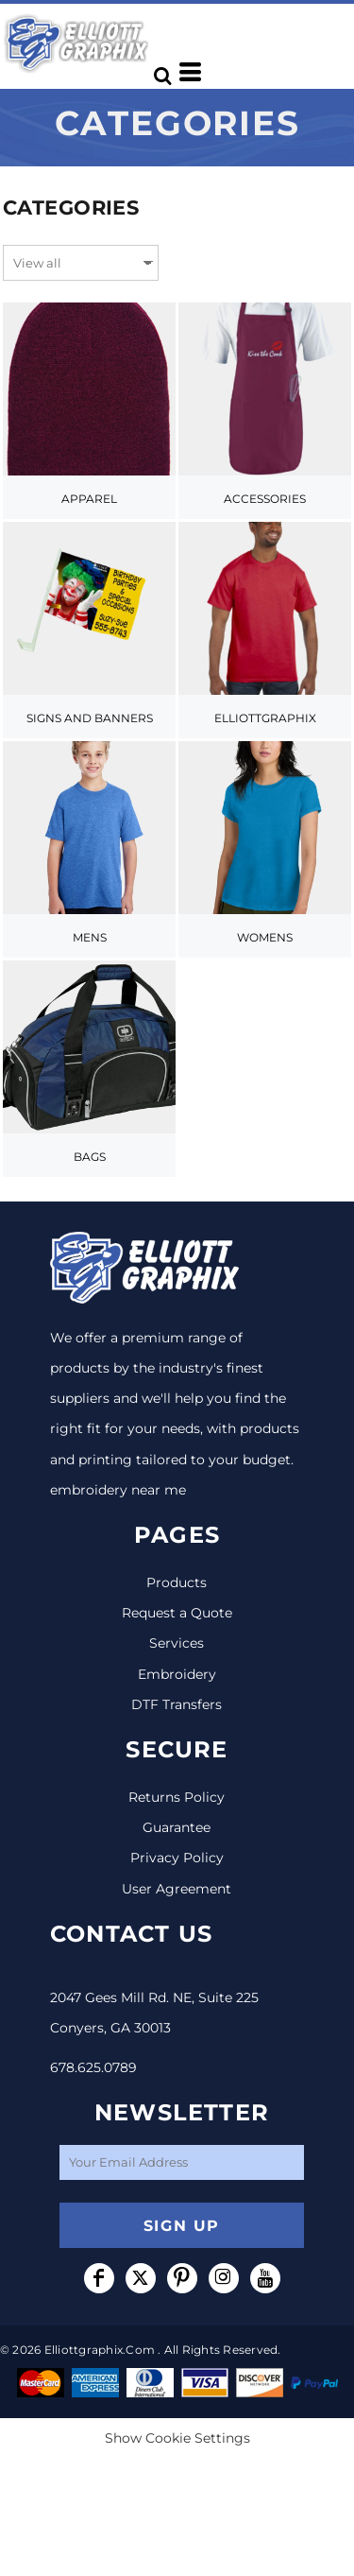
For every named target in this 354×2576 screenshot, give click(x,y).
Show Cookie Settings (177, 2437)
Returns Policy (176, 1797)
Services (176, 1642)
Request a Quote (177, 1612)
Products (176, 1582)
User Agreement (176, 1888)
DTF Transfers (176, 1704)
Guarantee (177, 1827)
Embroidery (177, 1674)
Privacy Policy (177, 1857)
